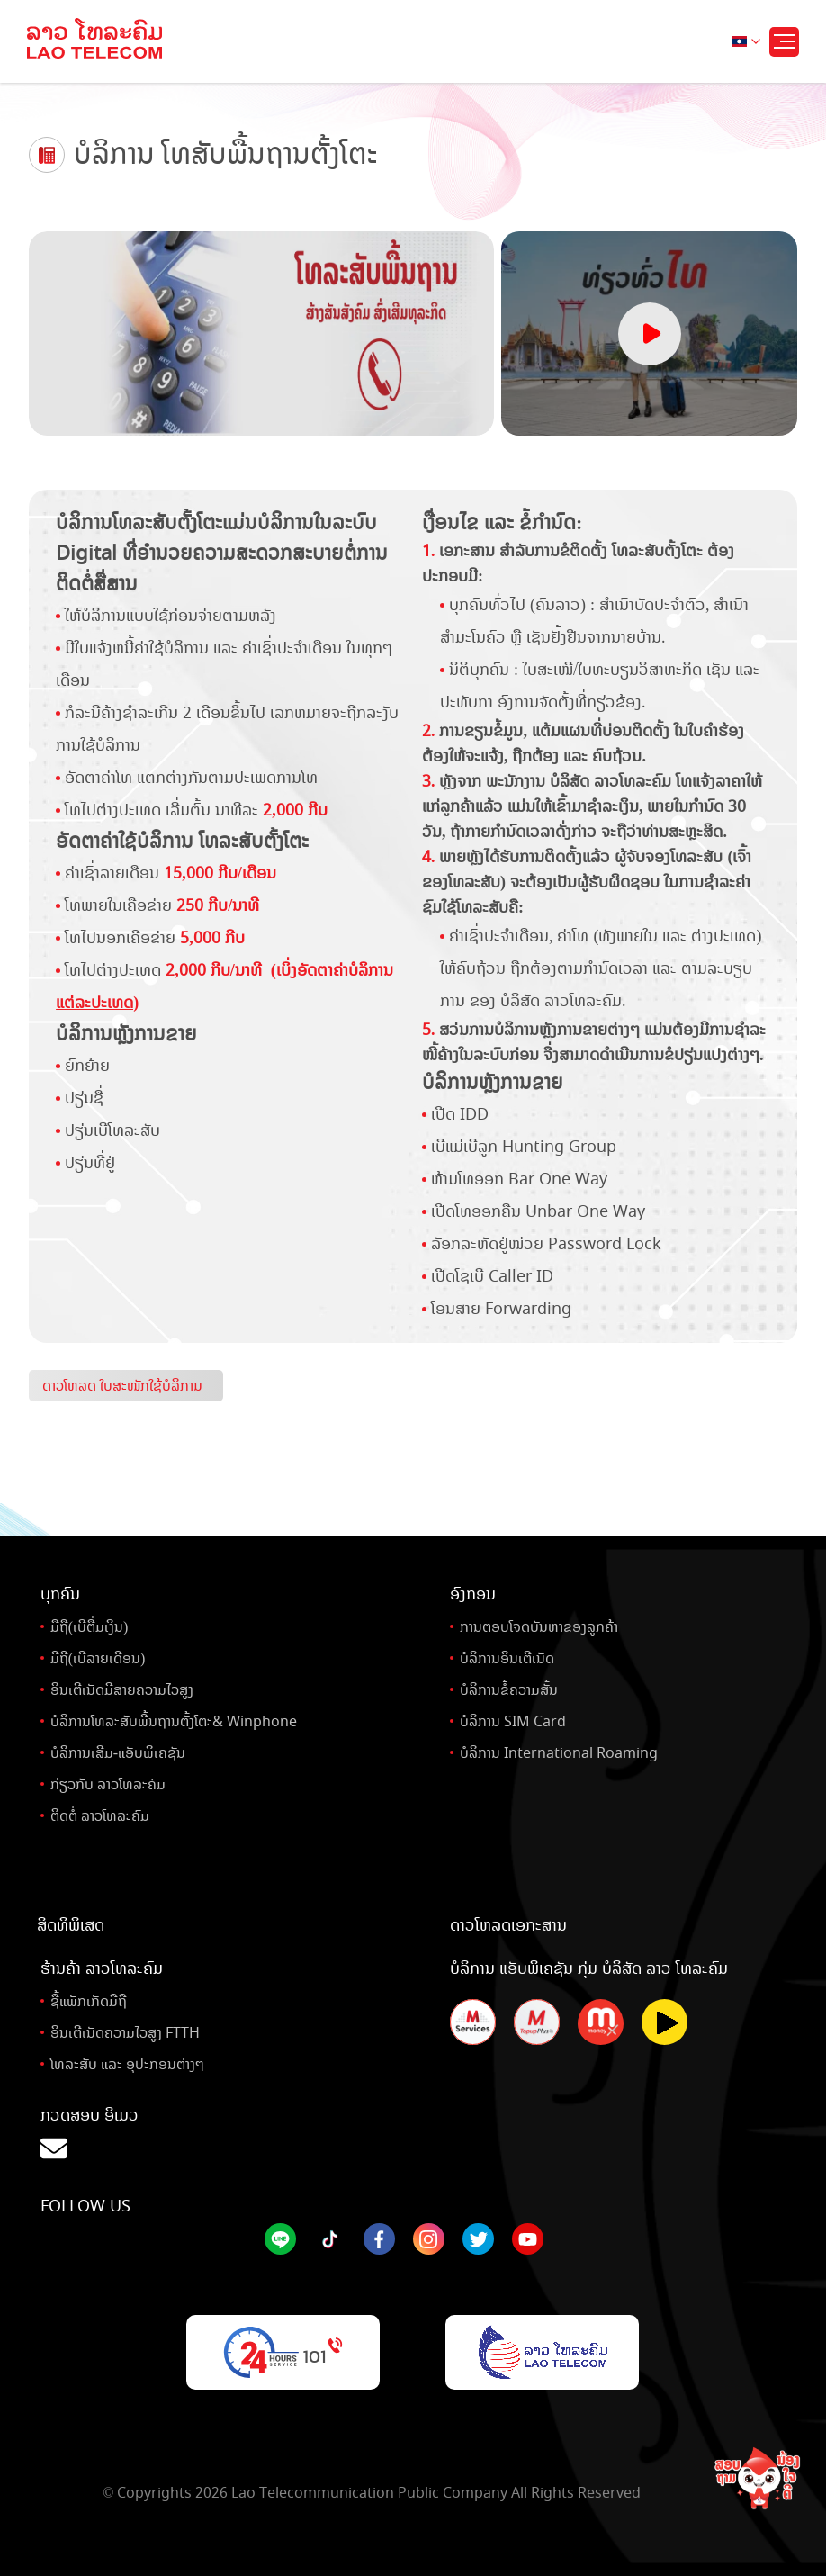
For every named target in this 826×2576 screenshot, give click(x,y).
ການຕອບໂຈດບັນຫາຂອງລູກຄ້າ (539, 1627)
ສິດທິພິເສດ (70, 1925)
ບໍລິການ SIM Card (513, 1721)
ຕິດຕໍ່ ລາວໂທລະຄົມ (99, 1816)
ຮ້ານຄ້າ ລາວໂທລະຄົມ (101, 1968)
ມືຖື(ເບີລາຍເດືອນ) (98, 1658)
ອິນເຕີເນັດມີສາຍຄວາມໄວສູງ (121, 1690)
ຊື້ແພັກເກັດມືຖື (88, 2001)
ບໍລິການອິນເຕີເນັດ (507, 1658)
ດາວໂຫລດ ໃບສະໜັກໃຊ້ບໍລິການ (122, 1385)
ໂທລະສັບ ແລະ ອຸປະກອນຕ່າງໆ (127, 2064)
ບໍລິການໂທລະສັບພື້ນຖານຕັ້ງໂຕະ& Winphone (173, 1721)
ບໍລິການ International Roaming (559, 1753)
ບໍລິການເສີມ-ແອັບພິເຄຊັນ (117, 1753)
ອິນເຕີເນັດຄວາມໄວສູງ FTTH (125, 2033)
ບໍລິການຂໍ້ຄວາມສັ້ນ (509, 1690)
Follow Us (85, 2206)
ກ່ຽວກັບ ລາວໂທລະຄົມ (108, 1784)
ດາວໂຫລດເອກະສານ (508, 1925)
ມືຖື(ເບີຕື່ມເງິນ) (89, 1627)
